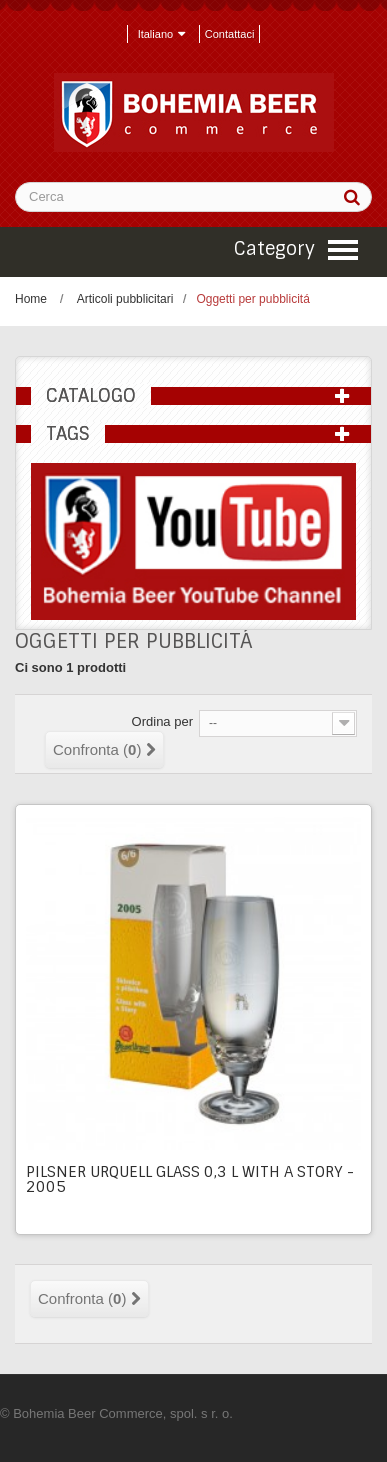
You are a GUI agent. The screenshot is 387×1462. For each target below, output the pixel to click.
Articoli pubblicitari (125, 299)
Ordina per (162, 721)
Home (31, 299)
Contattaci (230, 34)
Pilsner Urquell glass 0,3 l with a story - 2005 (190, 1179)
